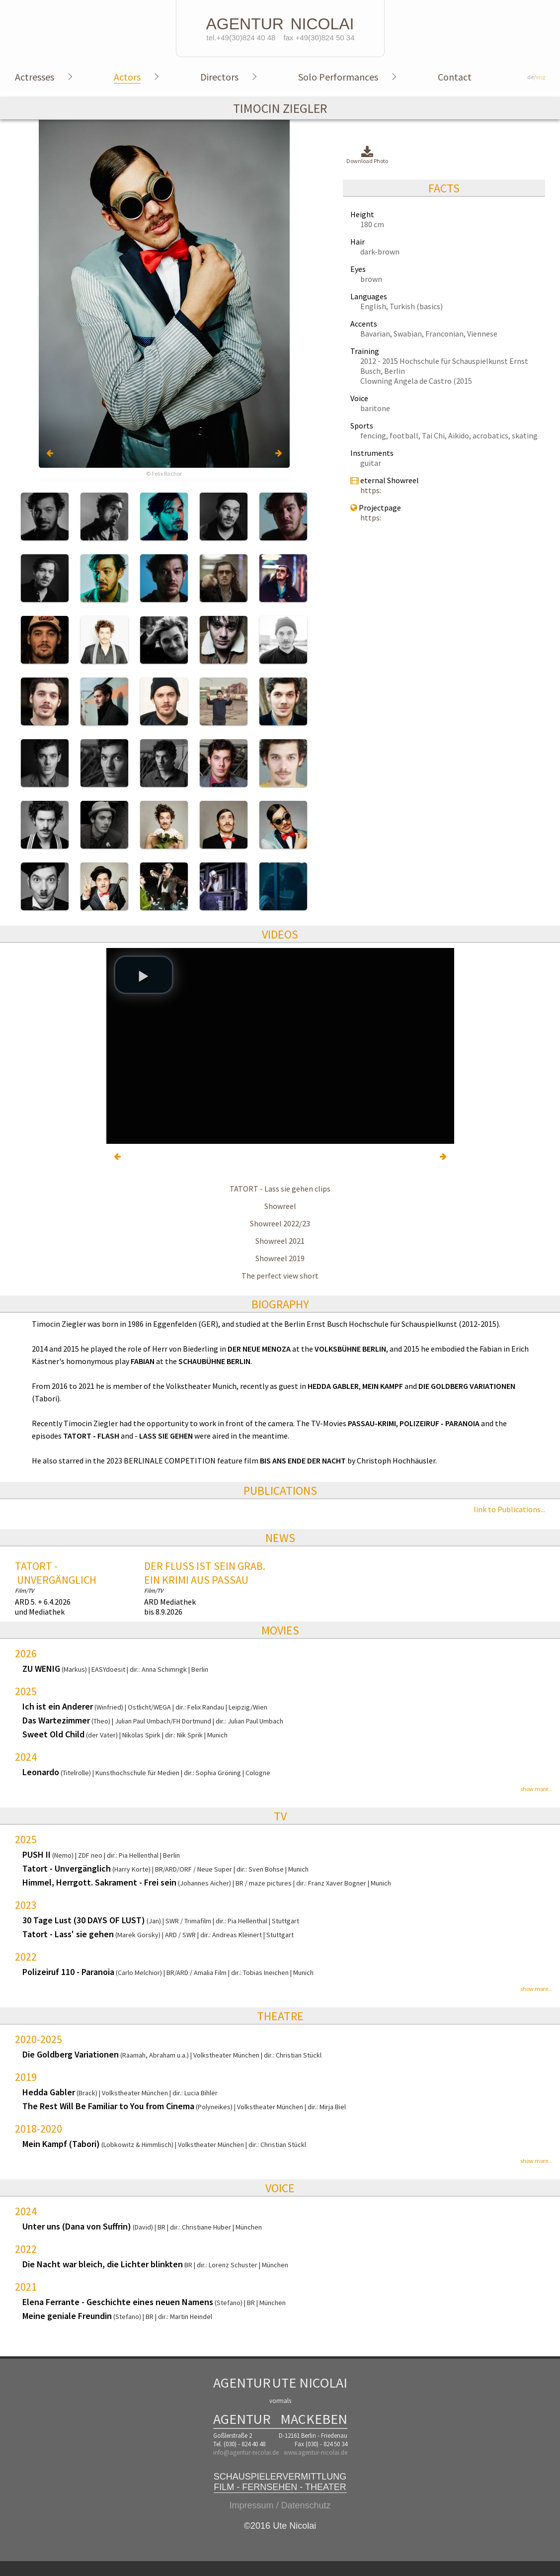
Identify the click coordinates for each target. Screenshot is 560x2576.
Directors (219, 77)
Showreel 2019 (280, 1258)
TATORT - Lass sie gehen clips (280, 1189)
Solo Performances (338, 77)
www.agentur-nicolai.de (315, 2452)
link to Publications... (509, 1509)
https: (370, 490)
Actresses (34, 77)
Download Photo (367, 155)
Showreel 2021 (280, 1241)
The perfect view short (280, 1276)
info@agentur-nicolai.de (246, 2452)
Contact (455, 77)
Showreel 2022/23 (280, 1223)
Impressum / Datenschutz (279, 2505)
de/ (536, 77)
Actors (127, 77)
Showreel (280, 1206)
